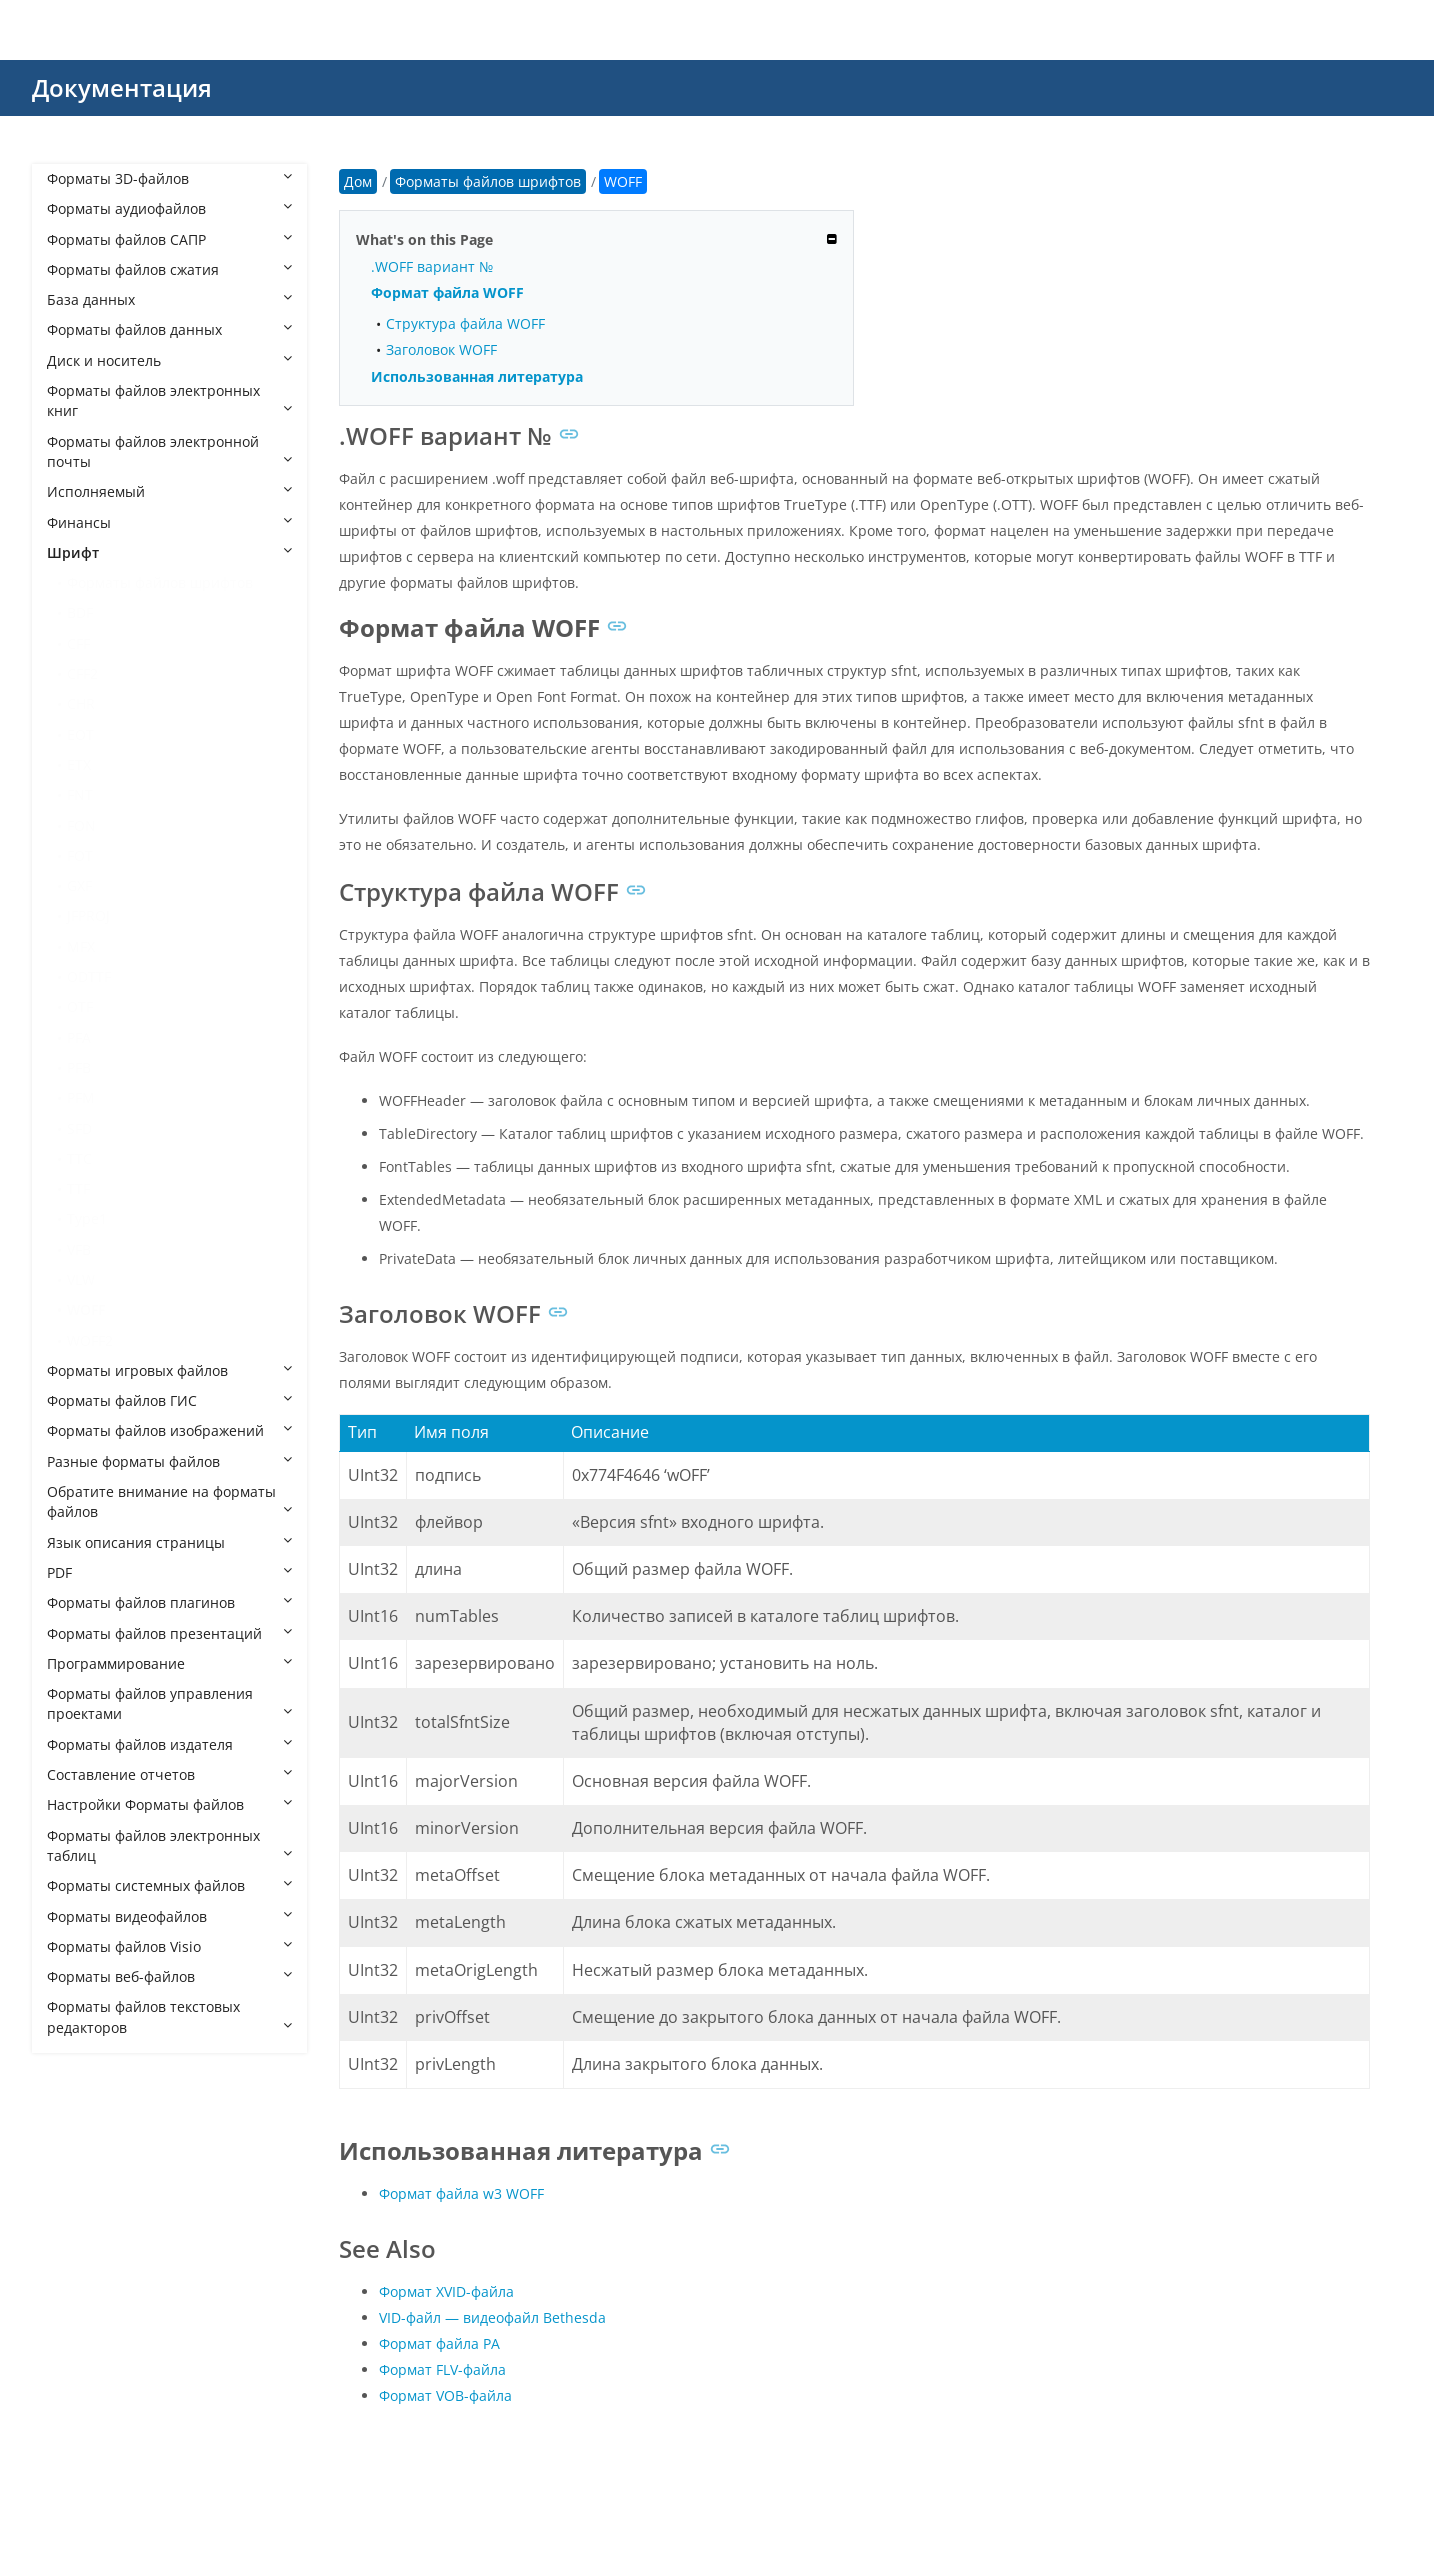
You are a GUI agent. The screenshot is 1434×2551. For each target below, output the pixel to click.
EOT (80, 734)
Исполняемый (169, 491)
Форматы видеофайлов (169, 1916)
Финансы (169, 522)
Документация (122, 87)
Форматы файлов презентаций (169, 1633)
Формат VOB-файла (445, 2395)
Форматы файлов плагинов (169, 1602)
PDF (169, 1572)
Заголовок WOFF (441, 349)
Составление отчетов (169, 1774)
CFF (78, 643)
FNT (80, 794)
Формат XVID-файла (446, 2291)
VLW (81, 1279)
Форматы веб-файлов (169, 1976)
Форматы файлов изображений (169, 1430)
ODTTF (89, 976)
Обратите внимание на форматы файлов (169, 1501)
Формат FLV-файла (442, 2369)
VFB (79, 1249)
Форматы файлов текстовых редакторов (169, 2016)
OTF (80, 1006)
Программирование (169, 1663)
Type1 (87, 1218)
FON (81, 825)
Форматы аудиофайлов (169, 208)
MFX (81, 946)
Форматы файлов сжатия (169, 269)
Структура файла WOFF (465, 323)
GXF (79, 885)
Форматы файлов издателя (169, 1744)
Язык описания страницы (169, 1542)
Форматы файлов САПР (169, 239)
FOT (80, 855)
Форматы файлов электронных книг (169, 400)
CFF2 (82, 673)
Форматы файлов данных (169, 329)
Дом (358, 181)
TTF (78, 1188)
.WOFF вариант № (432, 266)
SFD (79, 1128)
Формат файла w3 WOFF (461, 2193)
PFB (79, 1067)
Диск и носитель (169, 360)
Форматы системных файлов (169, 1885)
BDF (80, 612)
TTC (79, 1158)
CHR (81, 703)
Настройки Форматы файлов (169, 1804)
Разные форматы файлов (169, 1461)
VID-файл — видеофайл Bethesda (492, 2317)
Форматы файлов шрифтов (160, 582)
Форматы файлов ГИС (169, 1400)
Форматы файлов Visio (169, 1946)
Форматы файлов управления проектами (169, 1703)
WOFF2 (90, 1340)
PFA (79, 1037)
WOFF (86, 1309)
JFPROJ (88, 915)
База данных (169, 299)
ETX (79, 764)
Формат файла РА (439, 2343)
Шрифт (169, 552)
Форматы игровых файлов (169, 1370)
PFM (81, 1097)
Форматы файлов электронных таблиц (169, 1845)
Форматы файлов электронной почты (169, 451)
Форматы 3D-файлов (169, 178)
